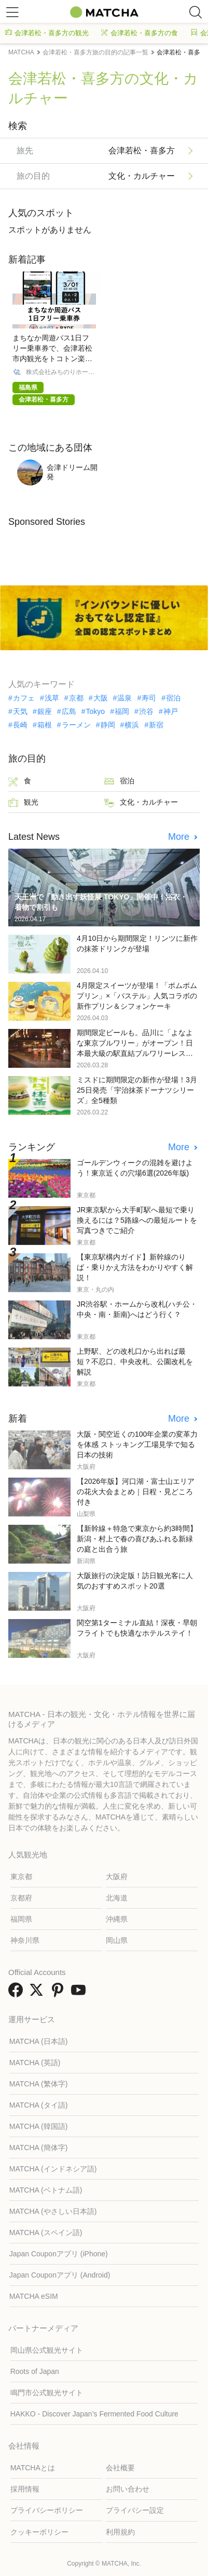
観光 (23, 803)
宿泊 (173, 698)
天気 (20, 711)
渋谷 (146, 711)
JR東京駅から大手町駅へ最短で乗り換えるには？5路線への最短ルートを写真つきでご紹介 (137, 1220)
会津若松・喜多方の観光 (47, 33)
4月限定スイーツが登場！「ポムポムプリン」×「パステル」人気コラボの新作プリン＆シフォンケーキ (137, 995)
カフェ (24, 698)
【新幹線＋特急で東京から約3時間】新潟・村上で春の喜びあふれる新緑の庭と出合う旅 (137, 1538)
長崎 (20, 724)
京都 (76, 698)
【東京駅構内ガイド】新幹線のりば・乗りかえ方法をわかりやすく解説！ (135, 1267)
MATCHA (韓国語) (38, 2126)
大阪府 (117, 1876)
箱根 (44, 724)
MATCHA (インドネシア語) (53, 2169)
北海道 (117, 1898)
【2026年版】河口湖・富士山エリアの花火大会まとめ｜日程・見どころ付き (136, 1491)
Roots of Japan (34, 2371)
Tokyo (95, 711)
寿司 (149, 698)
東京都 (21, 1876)
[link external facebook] (17, 1993)
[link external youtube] (80, 1993)
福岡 (122, 711)
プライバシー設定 (135, 2510)
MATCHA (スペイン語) (45, 2232)
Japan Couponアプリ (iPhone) (58, 2254)
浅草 (52, 698)
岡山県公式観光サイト (46, 2350)
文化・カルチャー (141, 803)
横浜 (131, 724)
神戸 (170, 711)
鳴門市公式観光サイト (46, 2392)
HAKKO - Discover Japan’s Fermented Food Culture (94, 2414)
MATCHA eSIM (33, 2296)
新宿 (156, 724)
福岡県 (21, 1919)
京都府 (21, 1898)
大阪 (100, 698)
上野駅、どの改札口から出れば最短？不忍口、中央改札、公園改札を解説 (135, 1361)
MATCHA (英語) (35, 2062)
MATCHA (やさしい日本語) (53, 2211)
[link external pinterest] (59, 1993)
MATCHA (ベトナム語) (45, 2190)
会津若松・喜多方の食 (139, 33)
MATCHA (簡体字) (38, 2147)
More (180, 837)
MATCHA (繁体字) (38, 2084)
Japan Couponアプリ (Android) (59, 2275)
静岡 (108, 724)
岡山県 (117, 1940)
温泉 (124, 698)
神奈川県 (24, 1940)
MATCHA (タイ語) (38, 2105)
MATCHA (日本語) (38, 2041)
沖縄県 (117, 1919)
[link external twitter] (38, 1993)
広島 (69, 711)
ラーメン (76, 724)
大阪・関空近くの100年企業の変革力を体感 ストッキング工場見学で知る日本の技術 (137, 1444)
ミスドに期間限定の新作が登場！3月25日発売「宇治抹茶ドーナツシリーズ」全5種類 (137, 1090)
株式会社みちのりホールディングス (60, 372)
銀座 (44, 711)
